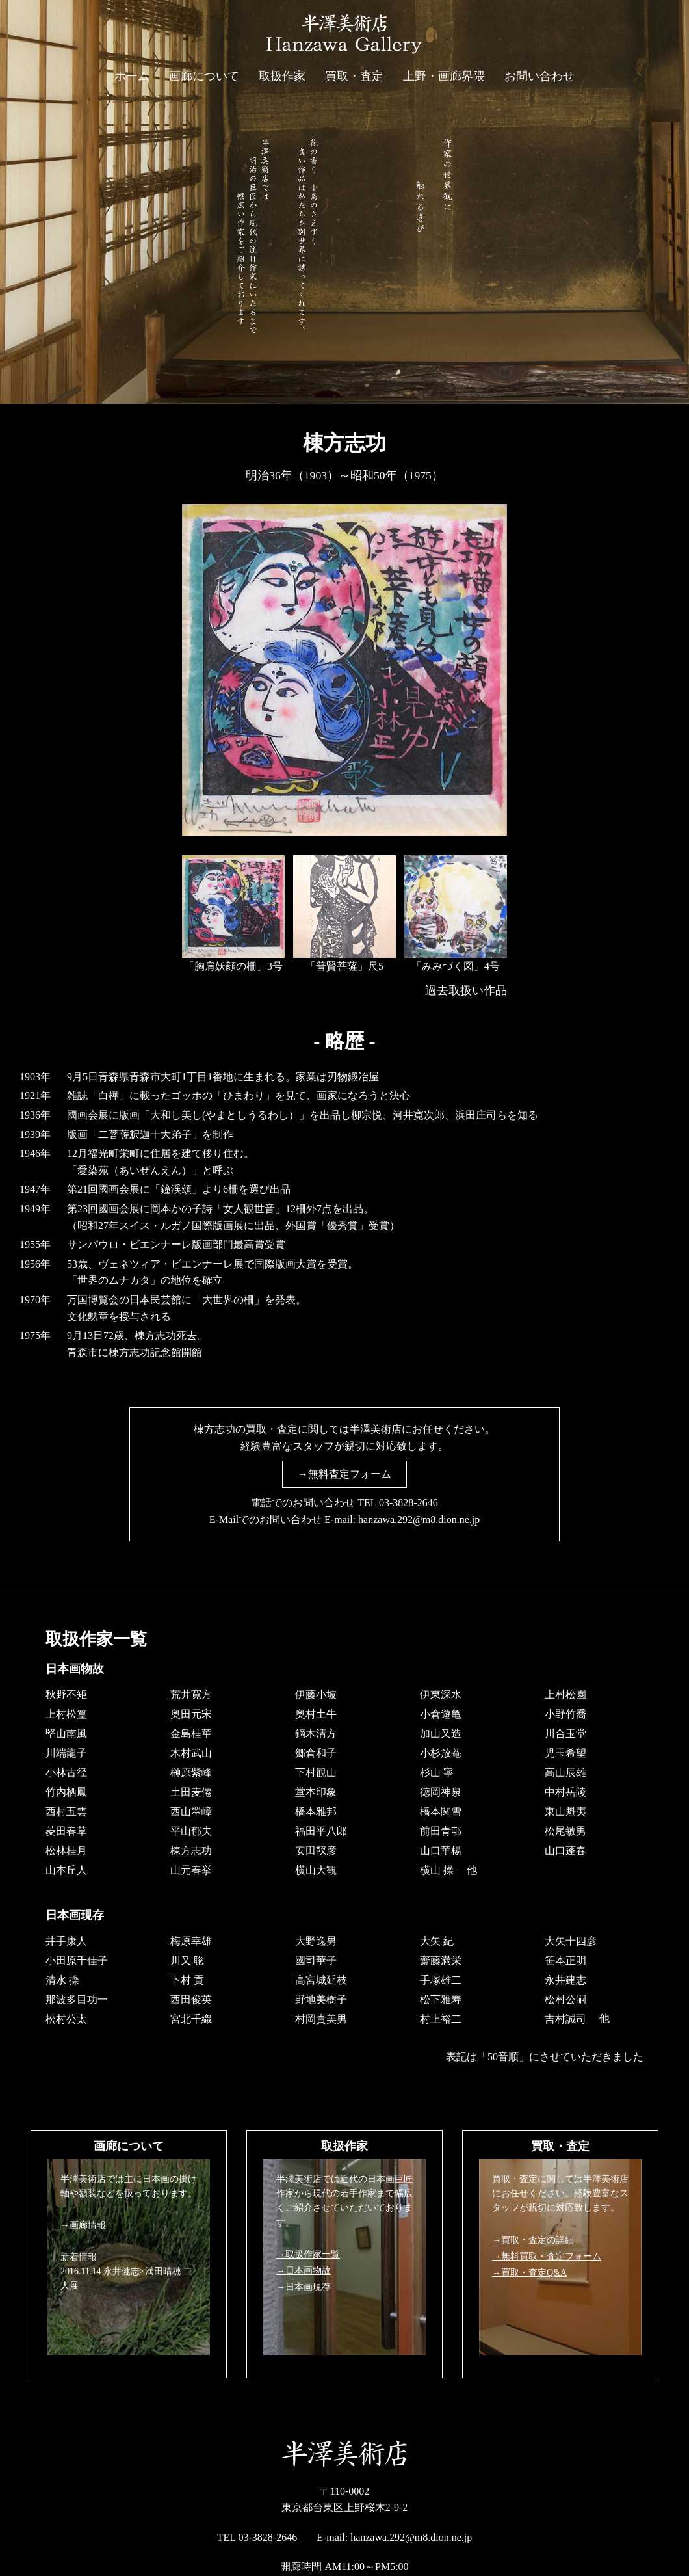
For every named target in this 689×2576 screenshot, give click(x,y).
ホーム (132, 76)
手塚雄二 (441, 1979)
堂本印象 (316, 1792)
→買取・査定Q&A (529, 2272)
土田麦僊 (191, 1792)
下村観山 (316, 1772)
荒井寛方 (191, 1694)
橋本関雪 (441, 1811)
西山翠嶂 (191, 1811)
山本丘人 (66, 1870)
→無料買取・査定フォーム (546, 2256)
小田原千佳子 (77, 1959)
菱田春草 (66, 1831)
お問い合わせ (539, 76)
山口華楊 (441, 1850)
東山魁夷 (565, 1811)
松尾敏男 (565, 1831)
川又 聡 (187, 1959)
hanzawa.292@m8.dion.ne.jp (419, 1519)
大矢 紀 (437, 1940)
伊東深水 (441, 1694)
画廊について (204, 76)
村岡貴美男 (321, 2018)
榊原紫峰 (191, 1772)
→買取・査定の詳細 (533, 2240)
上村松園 (565, 1694)
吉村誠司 (565, 2018)
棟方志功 (191, 1850)
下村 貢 (187, 1979)
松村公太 (66, 2018)
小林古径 (66, 1772)
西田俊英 (191, 1998)
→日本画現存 (303, 2287)
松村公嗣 (565, 1998)
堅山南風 (66, 1733)
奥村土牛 (316, 1714)
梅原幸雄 (191, 1940)
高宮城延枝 (321, 1979)
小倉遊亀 (441, 1714)
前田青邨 (441, 1831)
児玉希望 (565, 1753)
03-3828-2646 (408, 1502)
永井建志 (565, 1979)
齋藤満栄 (441, 1959)
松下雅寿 (441, 1998)
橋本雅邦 (316, 1811)
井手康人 (66, 1940)
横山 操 (437, 1870)
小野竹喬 (565, 1714)
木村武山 (191, 1753)
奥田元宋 (191, 1714)
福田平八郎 (321, 1831)
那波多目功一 (77, 1998)
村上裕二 (441, 2018)
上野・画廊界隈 (444, 76)
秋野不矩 (66, 1694)
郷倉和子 (316, 1753)
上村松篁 (66, 1714)
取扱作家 (282, 76)
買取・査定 (354, 76)
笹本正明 (565, 1959)
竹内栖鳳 (66, 1792)
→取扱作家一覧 (308, 2254)
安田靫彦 (316, 1850)
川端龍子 (66, 1753)
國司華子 (316, 1959)
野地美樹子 (321, 1998)
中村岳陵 (565, 1792)
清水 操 (62, 1979)
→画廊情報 (83, 2225)
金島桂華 (191, 1733)
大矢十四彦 (571, 1940)
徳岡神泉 (441, 1792)
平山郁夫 (191, 1831)
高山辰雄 (565, 1772)
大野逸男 (316, 1940)
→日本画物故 (303, 2271)
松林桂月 (66, 1850)
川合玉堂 (565, 1733)
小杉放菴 (441, 1753)
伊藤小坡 (316, 1694)
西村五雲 (66, 1811)
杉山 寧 (437, 1772)
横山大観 (316, 1870)
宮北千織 (191, 2018)
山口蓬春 (565, 1850)
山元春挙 (191, 1870)
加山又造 (441, 1733)
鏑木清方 (316, 1733)
